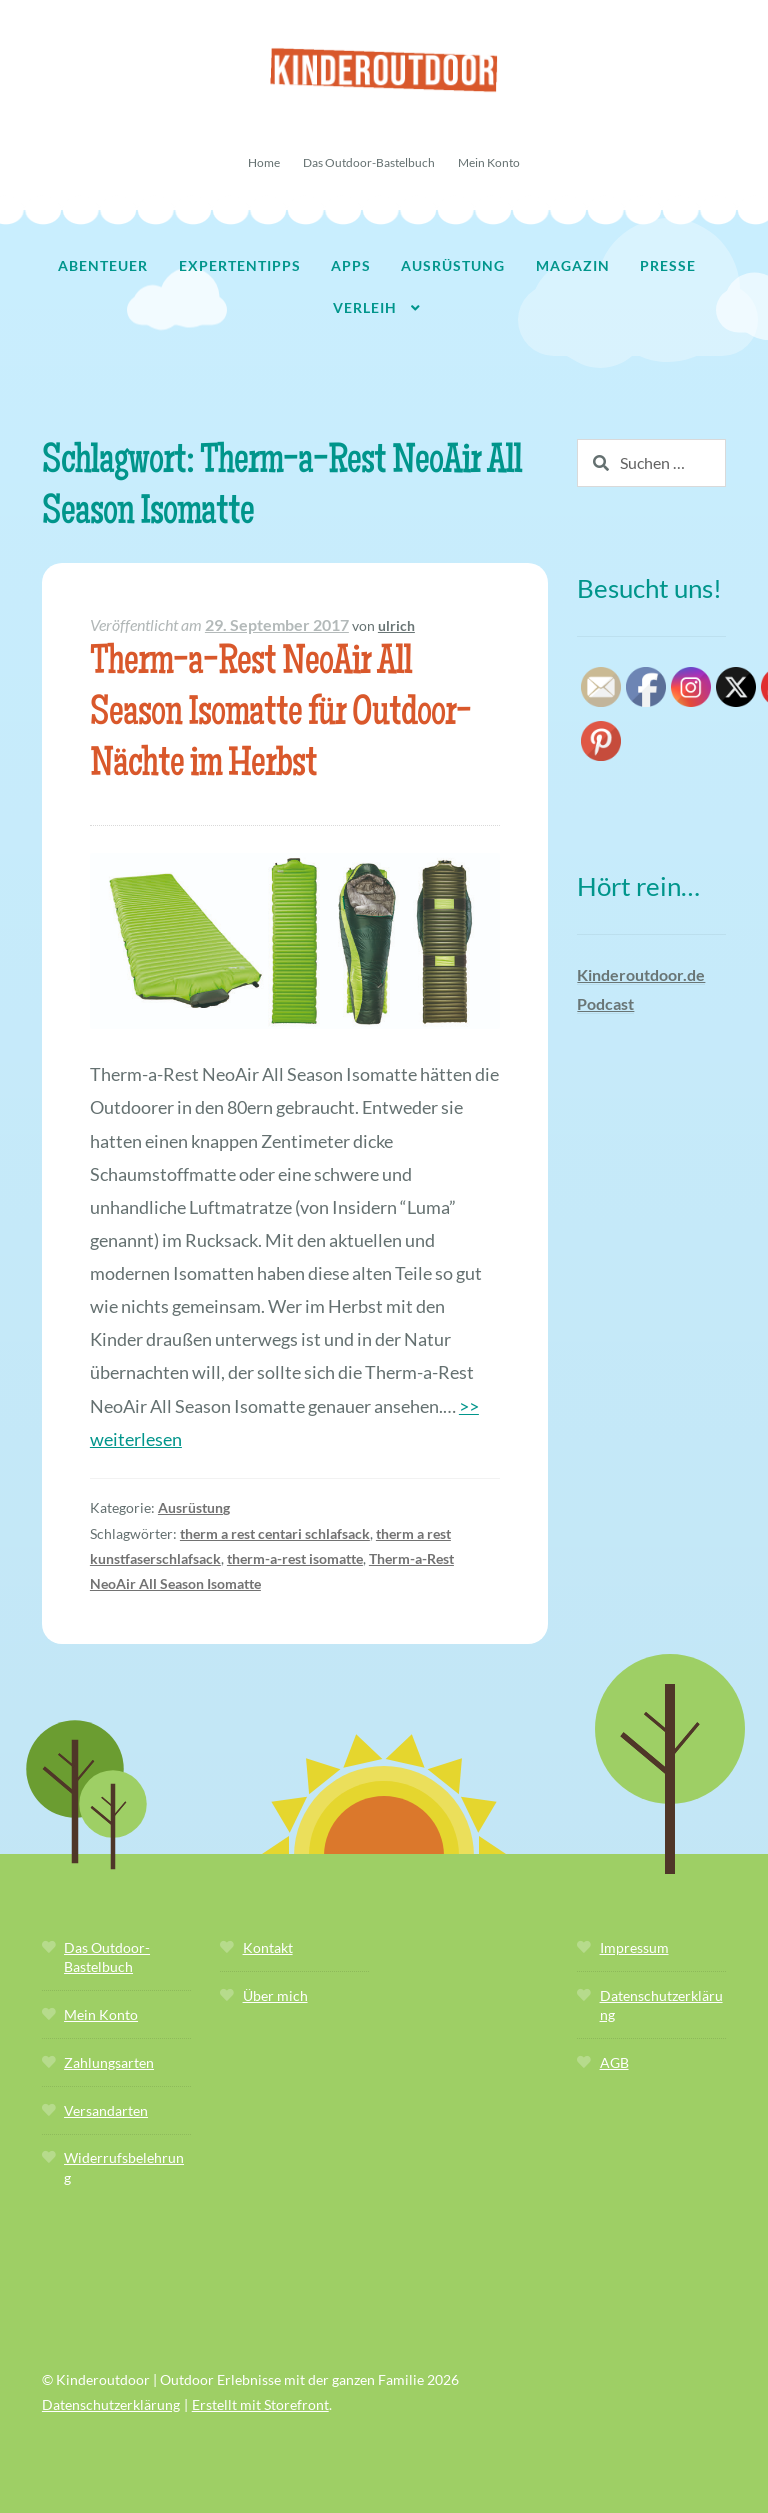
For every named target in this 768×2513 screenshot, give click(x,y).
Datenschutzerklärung (111, 2404)
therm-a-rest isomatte (295, 1558)
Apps (351, 265)
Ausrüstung (453, 265)
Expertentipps (240, 265)
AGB (614, 2062)
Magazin (573, 265)
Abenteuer (103, 265)
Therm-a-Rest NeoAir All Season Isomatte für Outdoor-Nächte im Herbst (280, 715)
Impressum (634, 1947)
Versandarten (106, 2110)
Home (264, 162)
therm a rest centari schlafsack (275, 1533)
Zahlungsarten (109, 2062)
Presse (668, 265)
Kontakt (268, 1947)
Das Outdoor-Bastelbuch (369, 162)
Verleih (365, 307)
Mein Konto (489, 162)
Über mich (275, 1995)
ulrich (396, 625)
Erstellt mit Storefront (260, 2404)
